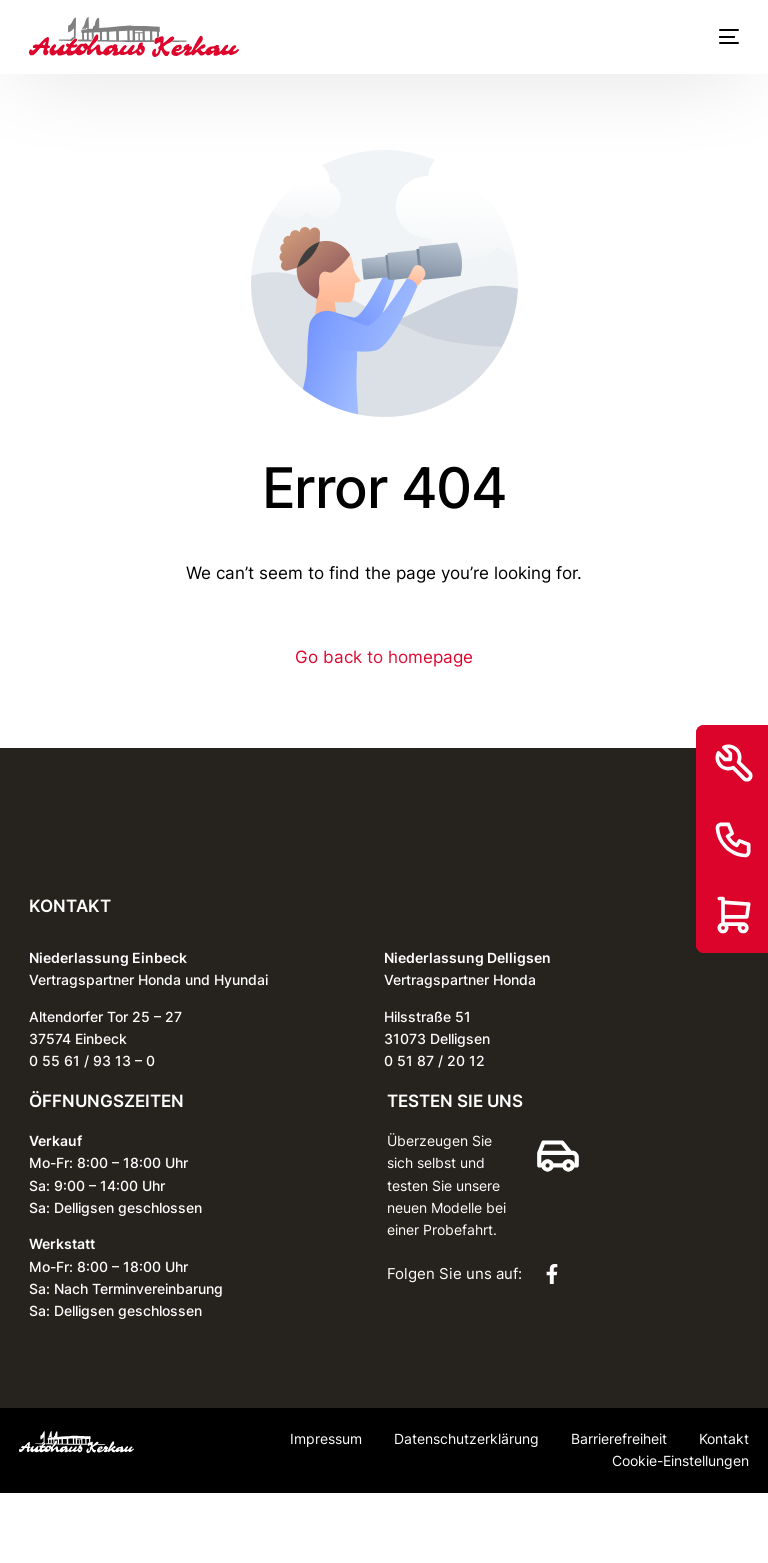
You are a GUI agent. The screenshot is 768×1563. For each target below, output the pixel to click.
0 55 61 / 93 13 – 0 (92, 1060)
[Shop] (734, 915)
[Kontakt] (734, 839)
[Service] (734, 763)
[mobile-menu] (719, 37)
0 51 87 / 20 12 (434, 1060)
